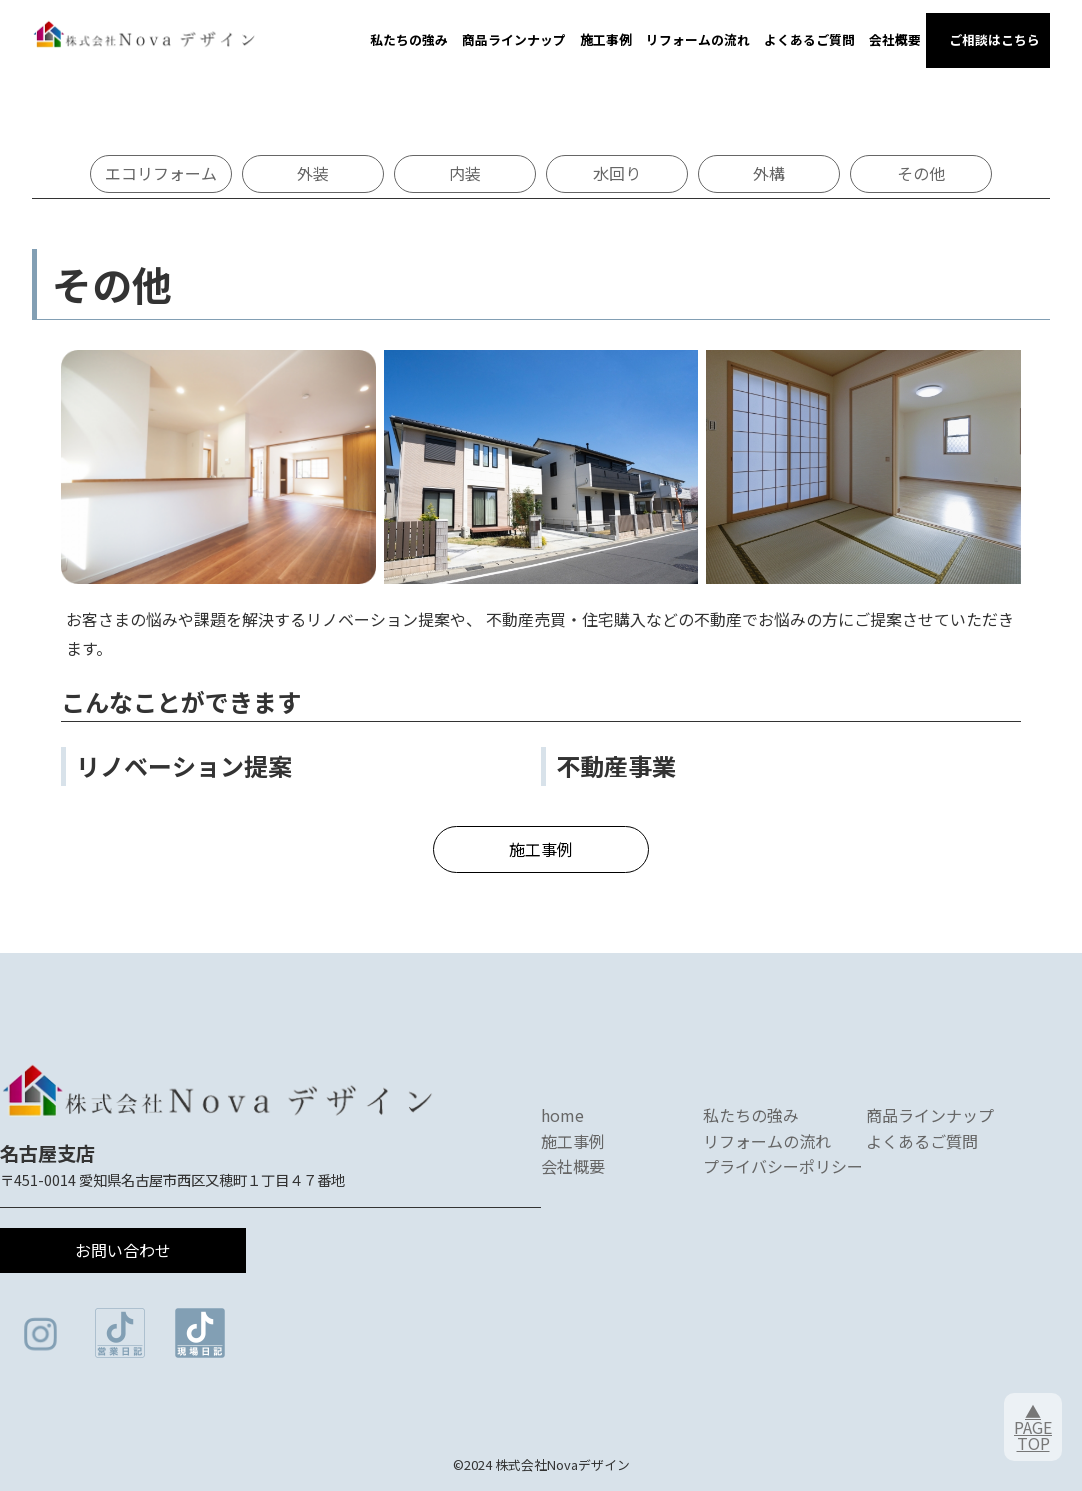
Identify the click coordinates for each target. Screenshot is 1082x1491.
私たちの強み (409, 39)
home (562, 1115)
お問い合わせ (123, 1250)
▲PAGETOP (1033, 1427)
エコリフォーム (161, 173)
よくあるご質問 (809, 39)
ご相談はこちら (988, 39)
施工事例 (606, 39)
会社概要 (895, 39)
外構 (769, 173)
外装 (313, 173)
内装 (465, 173)
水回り (617, 173)
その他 (921, 173)
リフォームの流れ (698, 39)
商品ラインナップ (514, 39)
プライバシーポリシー (783, 1166)
